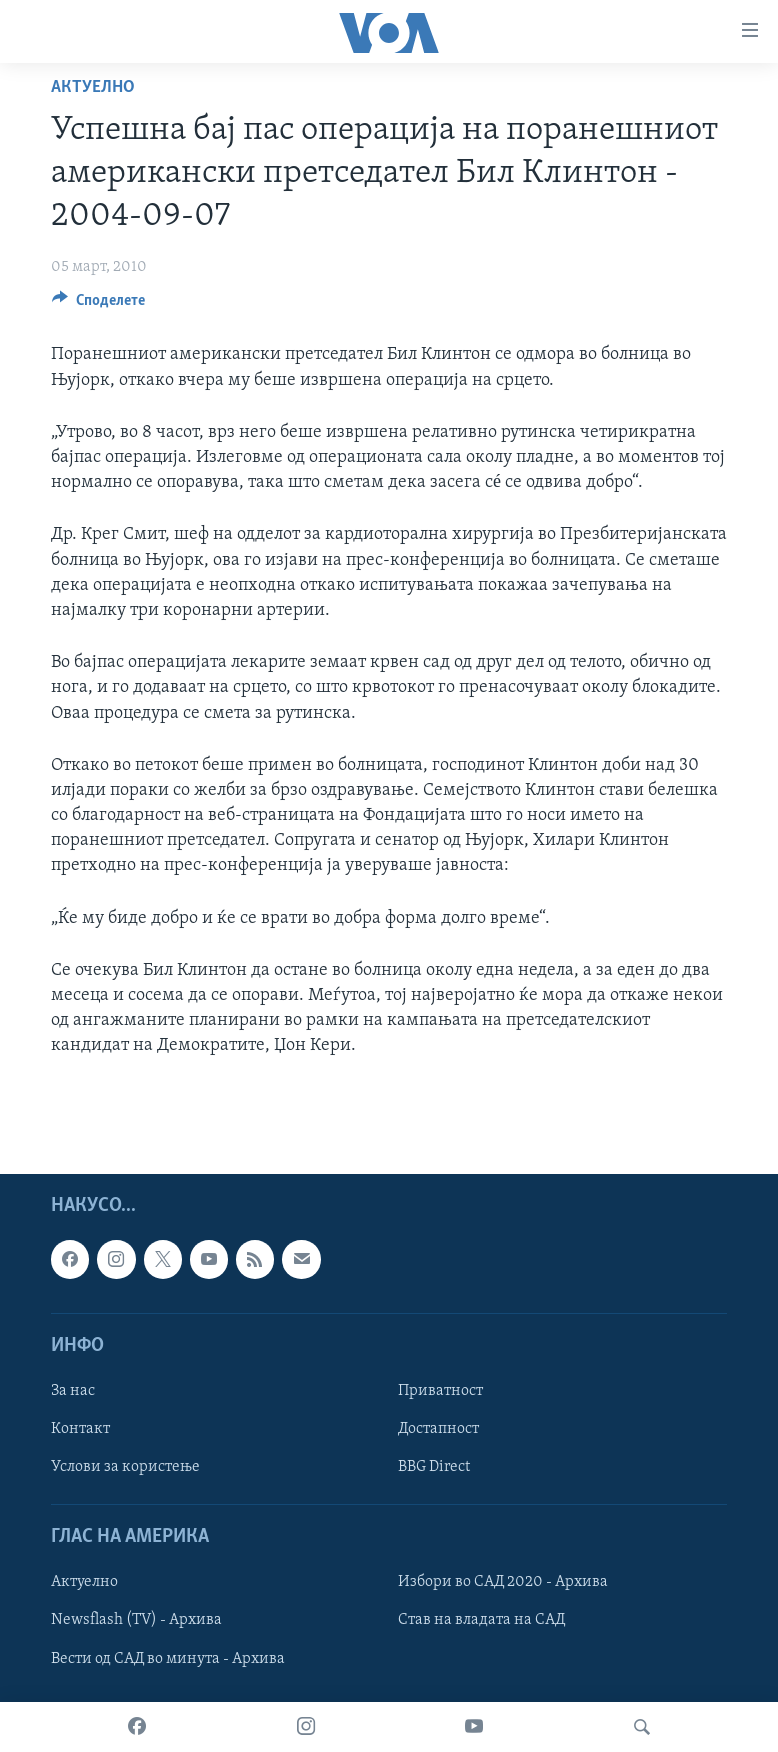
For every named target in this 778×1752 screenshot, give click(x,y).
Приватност (440, 1391)
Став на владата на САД (481, 1620)
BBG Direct (434, 1467)
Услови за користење (125, 1467)
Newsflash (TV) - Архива (136, 1620)
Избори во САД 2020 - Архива (503, 1582)
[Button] (98, 305)
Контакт (80, 1429)
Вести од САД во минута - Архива (168, 1658)
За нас (73, 1391)
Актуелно (93, 87)
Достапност (438, 1429)
